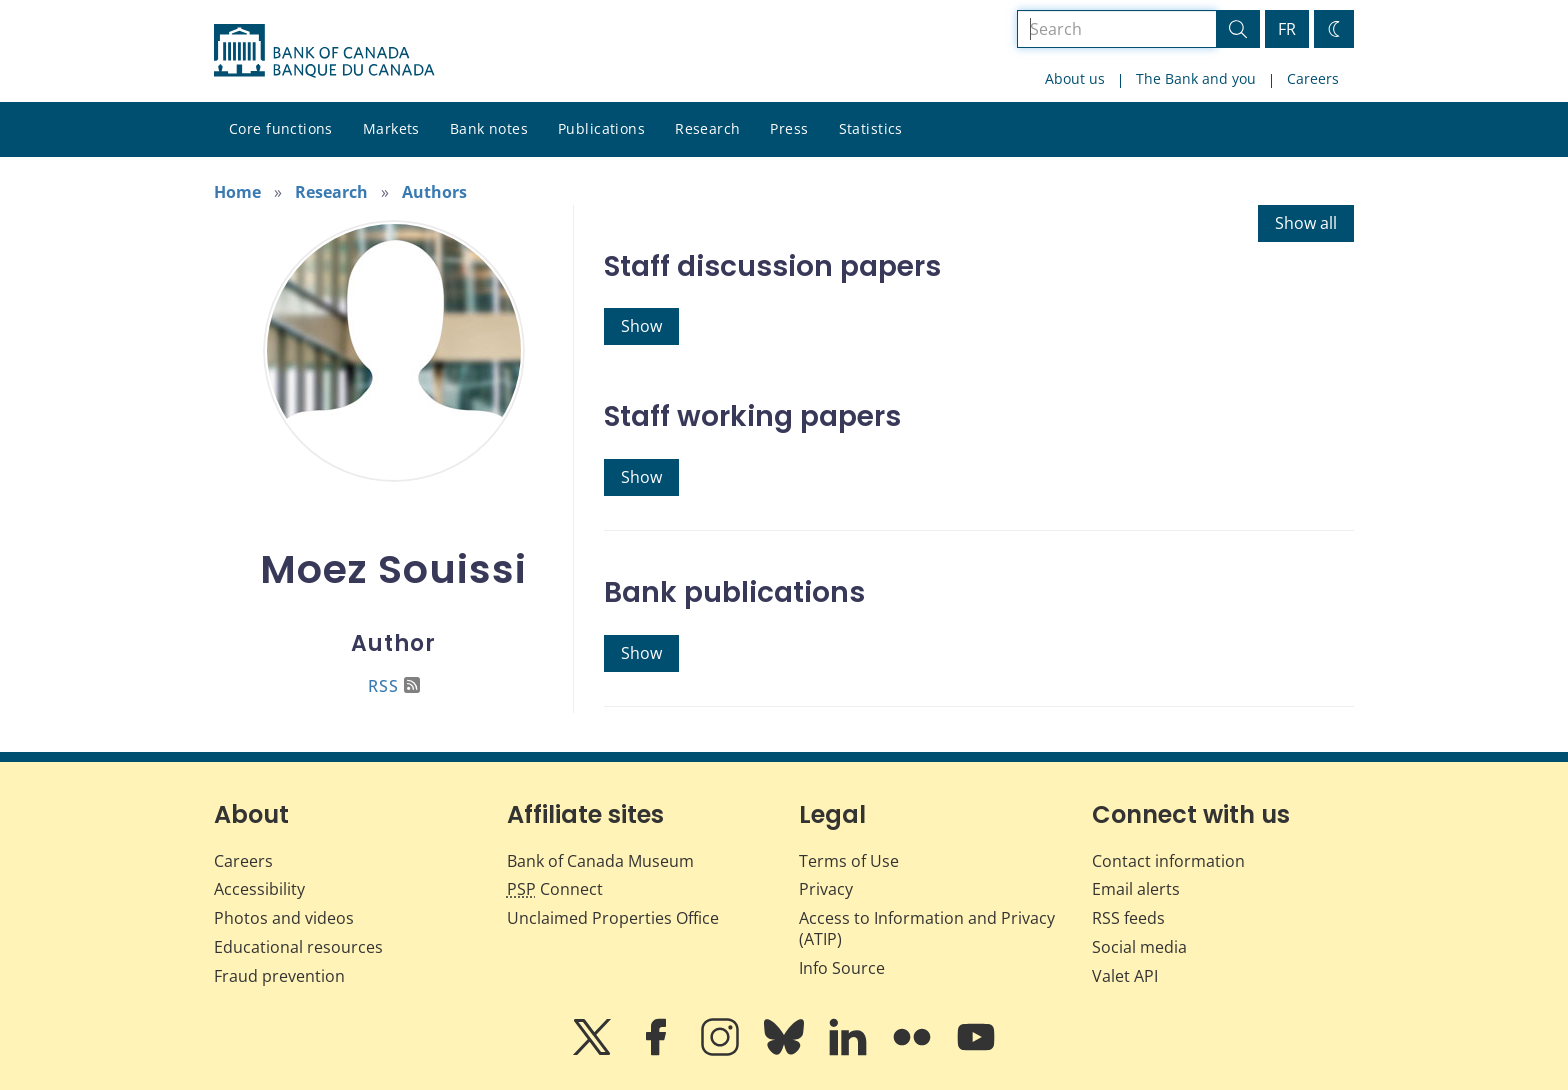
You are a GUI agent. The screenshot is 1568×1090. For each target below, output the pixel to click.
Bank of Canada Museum (600, 861)
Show (641, 326)
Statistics (871, 128)
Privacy (826, 889)
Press (789, 128)
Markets (391, 128)
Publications (601, 128)
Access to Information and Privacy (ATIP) (927, 928)
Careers (1313, 78)
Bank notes (489, 128)
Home (237, 192)
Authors (434, 192)
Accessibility (259, 889)
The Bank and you (1196, 78)
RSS (394, 686)
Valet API (1125, 976)
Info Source (842, 968)
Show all (1306, 223)
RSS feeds (1128, 918)
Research (707, 128)
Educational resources (298, 947)
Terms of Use (849, 861)
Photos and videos (284, 918)
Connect (555, 889)
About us (1075, 78)
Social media (1139, 947)
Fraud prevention (279, 976)
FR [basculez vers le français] (1287, 29)
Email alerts (1136, 889)
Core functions (281, 128)
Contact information (1168, 861)
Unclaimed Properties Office (613, 918)
